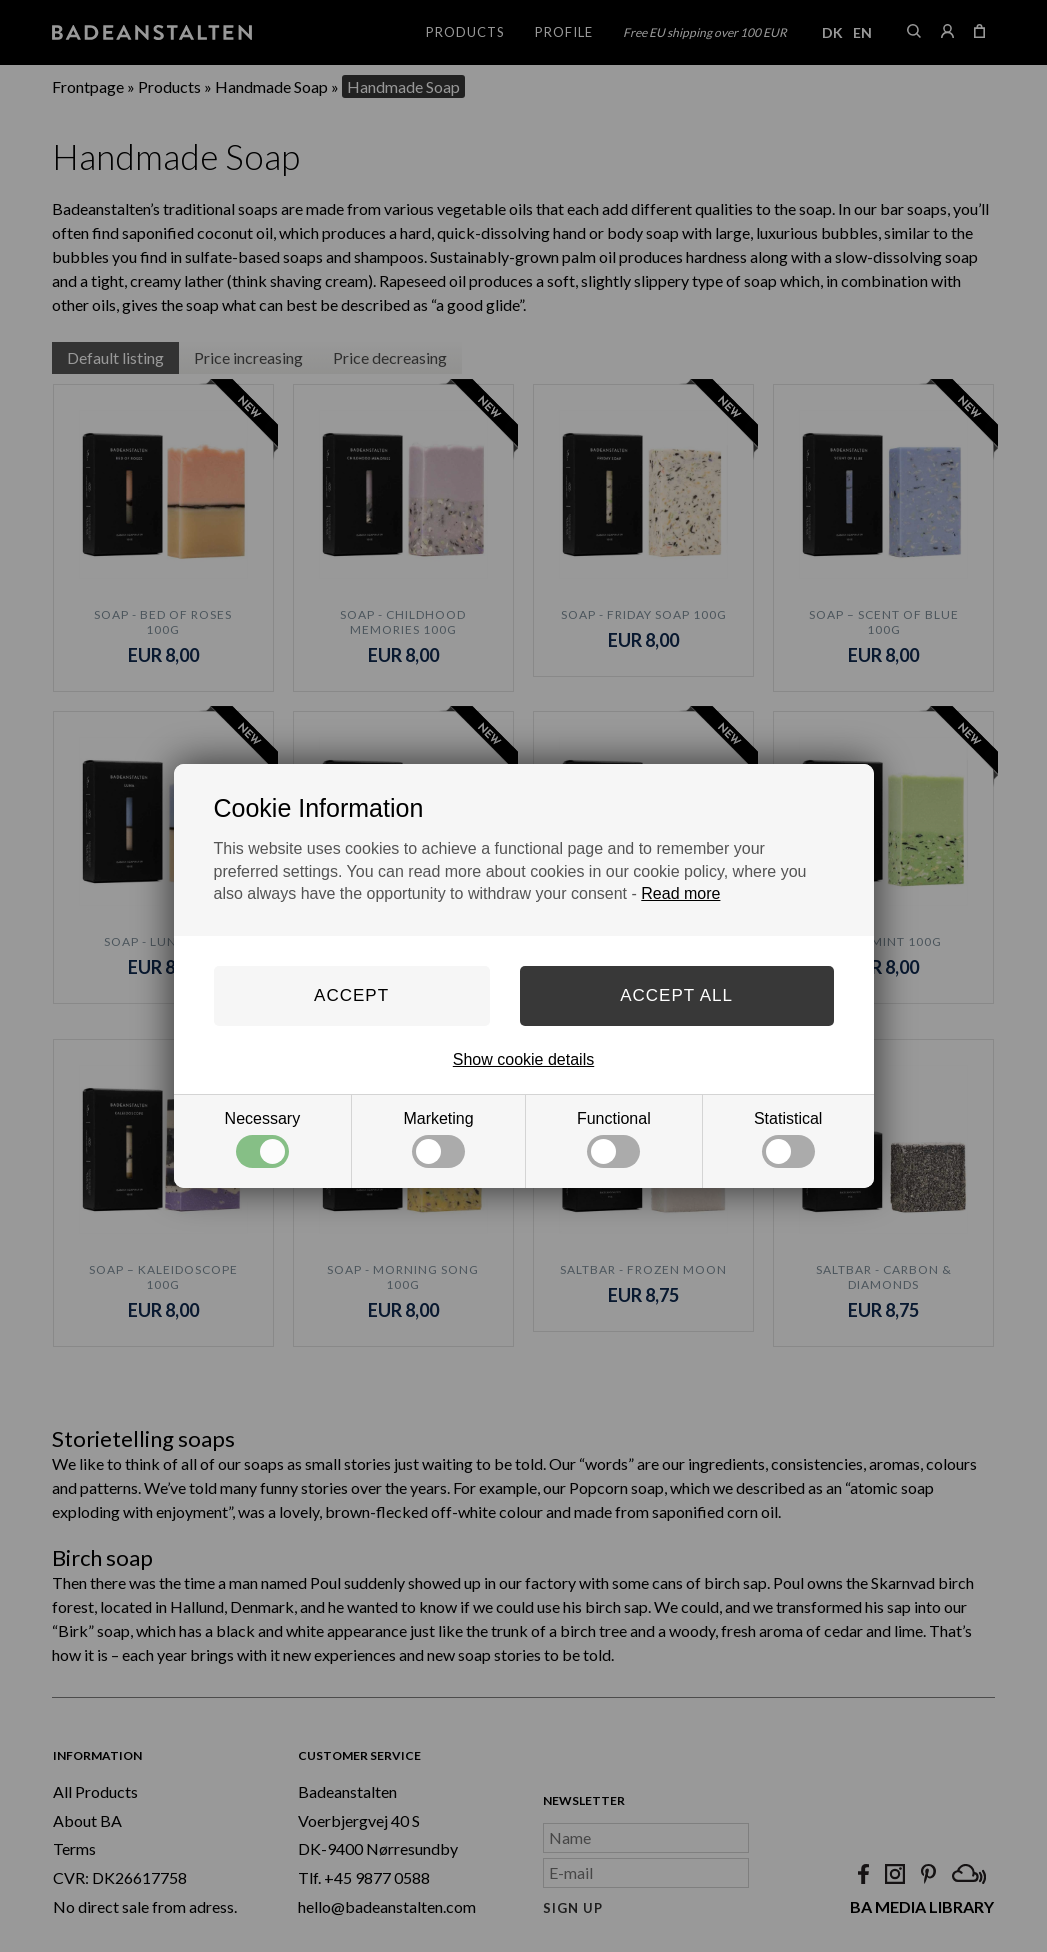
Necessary (263, 1139)
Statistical (788, 1139)
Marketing (438, 1139)
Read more (680, 893)
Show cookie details (523, 1059)
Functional (614, 1139)
